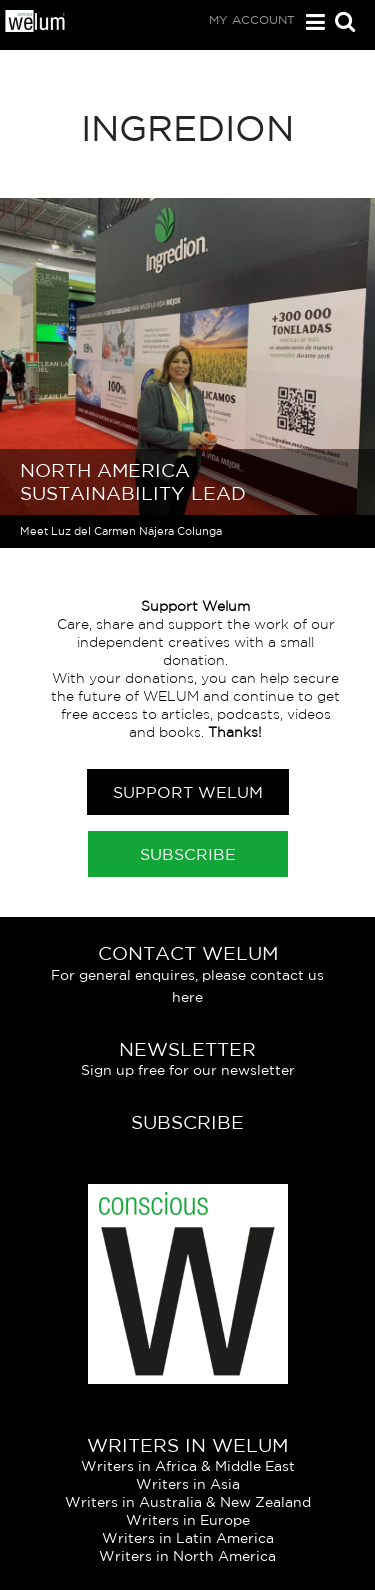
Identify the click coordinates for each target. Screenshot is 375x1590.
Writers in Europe (188, 1520)
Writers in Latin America (188, 1538)
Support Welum (188, 792)
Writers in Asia (188, 1484)
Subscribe (188, 854)
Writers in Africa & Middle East (188, 1466)
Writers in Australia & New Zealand (188, 1502)
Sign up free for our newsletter (188, 1070)
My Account (252, 19)
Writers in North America (187, 1556)
